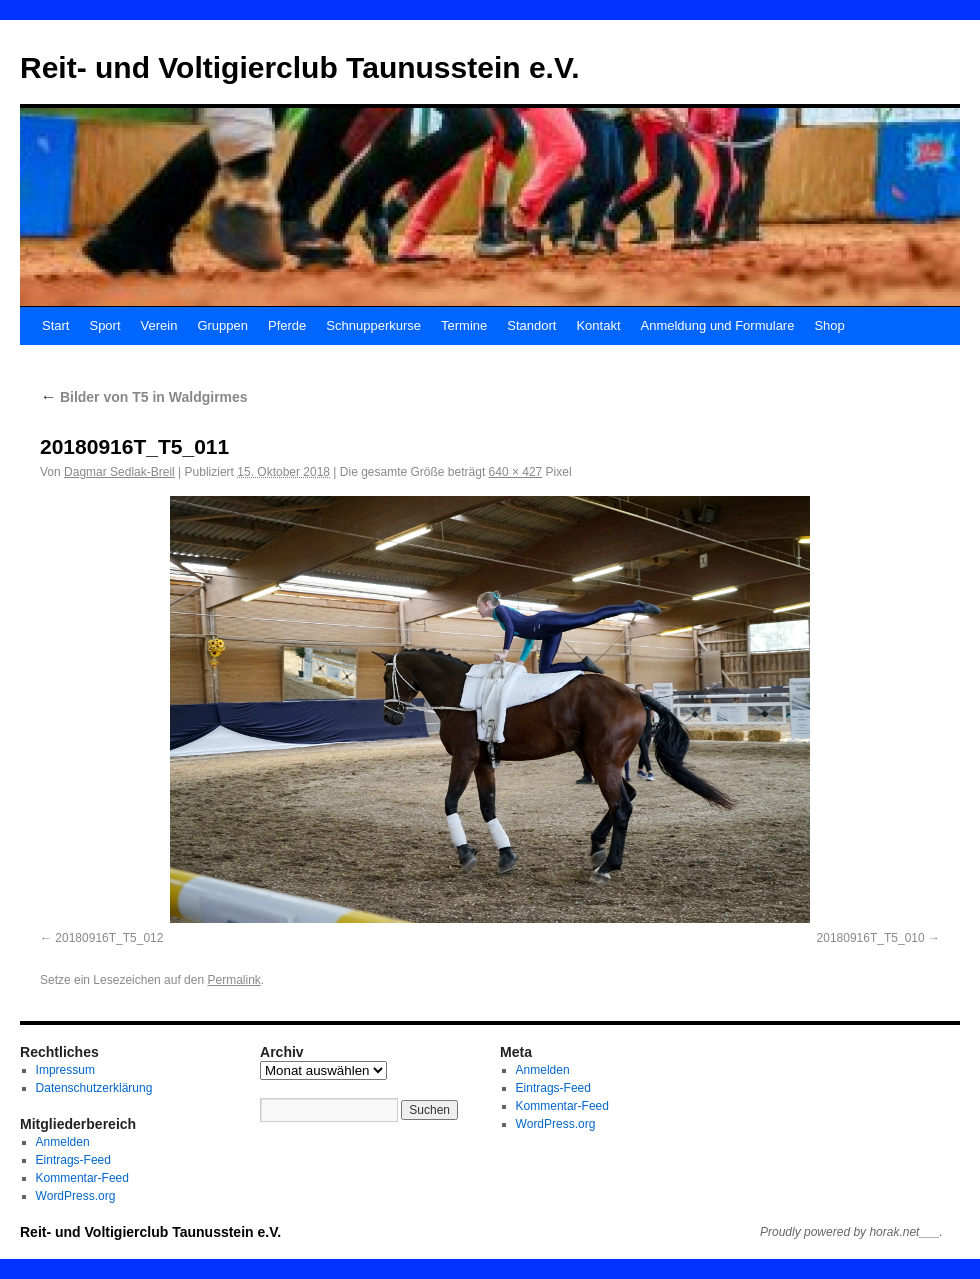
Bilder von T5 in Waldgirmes (144, 397)
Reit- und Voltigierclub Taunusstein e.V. (300, 67)
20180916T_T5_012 (109, 938)
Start (55, 325)
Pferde (287, 325)
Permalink (233, 980)
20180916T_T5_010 (871, 938)
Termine (464, 325)
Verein (159, 325)
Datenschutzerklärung (94, 1088)
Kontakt (598, 325)
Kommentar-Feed (82, 1178)
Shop (829, 325)
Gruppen (222, 325)
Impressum (65, 1070)
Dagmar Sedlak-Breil (119, 472)
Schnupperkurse (373, 325)
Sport (104, 325)
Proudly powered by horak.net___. (851, 1232)
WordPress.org (76, 1196)
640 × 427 (516, 472)
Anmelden (63, 1142)
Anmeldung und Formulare (718, 325)
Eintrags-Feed (73, 1160)
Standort (531, 325)
